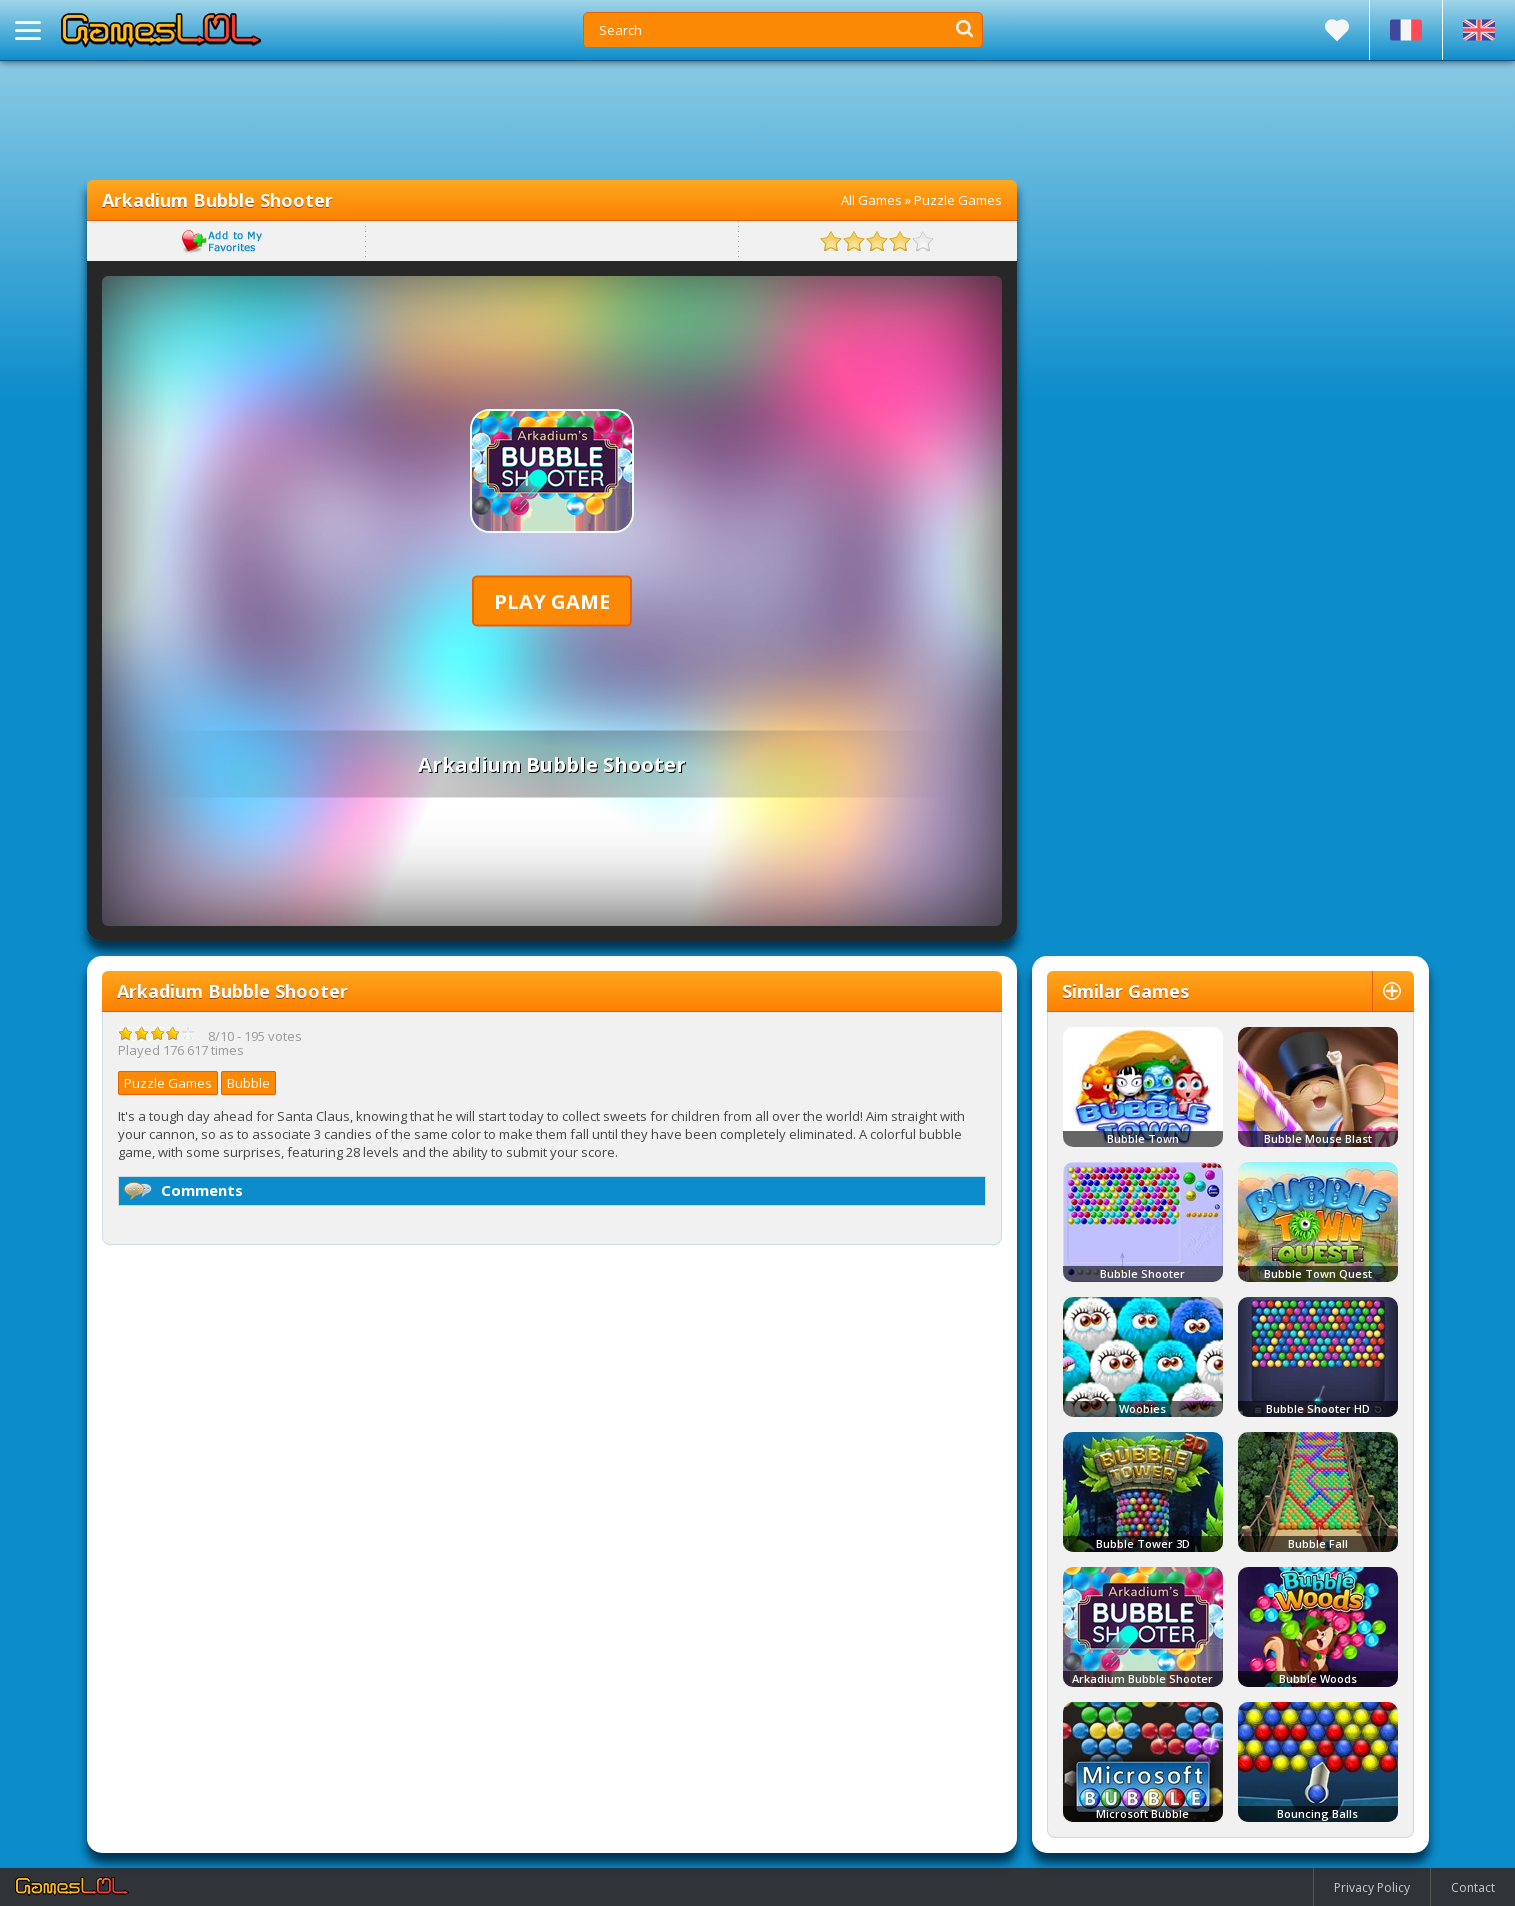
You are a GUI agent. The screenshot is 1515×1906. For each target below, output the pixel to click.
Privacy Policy (1372, 1887)
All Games (871, 200)
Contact (1473, 1887)
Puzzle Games (958, 200)
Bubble (248, 1083)
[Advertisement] (552, 120)
